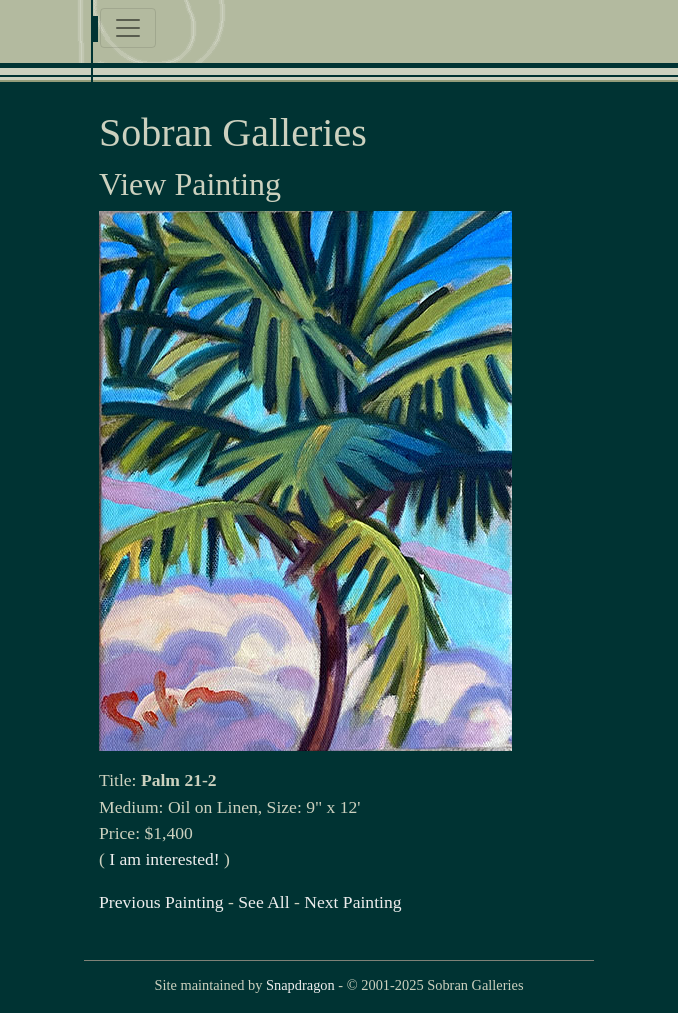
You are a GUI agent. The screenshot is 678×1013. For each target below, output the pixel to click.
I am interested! (164, 859)
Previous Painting (161, 902)
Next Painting (352, 902)
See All (263, 902)
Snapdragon (300, 985)
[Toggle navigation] (128, 28)
